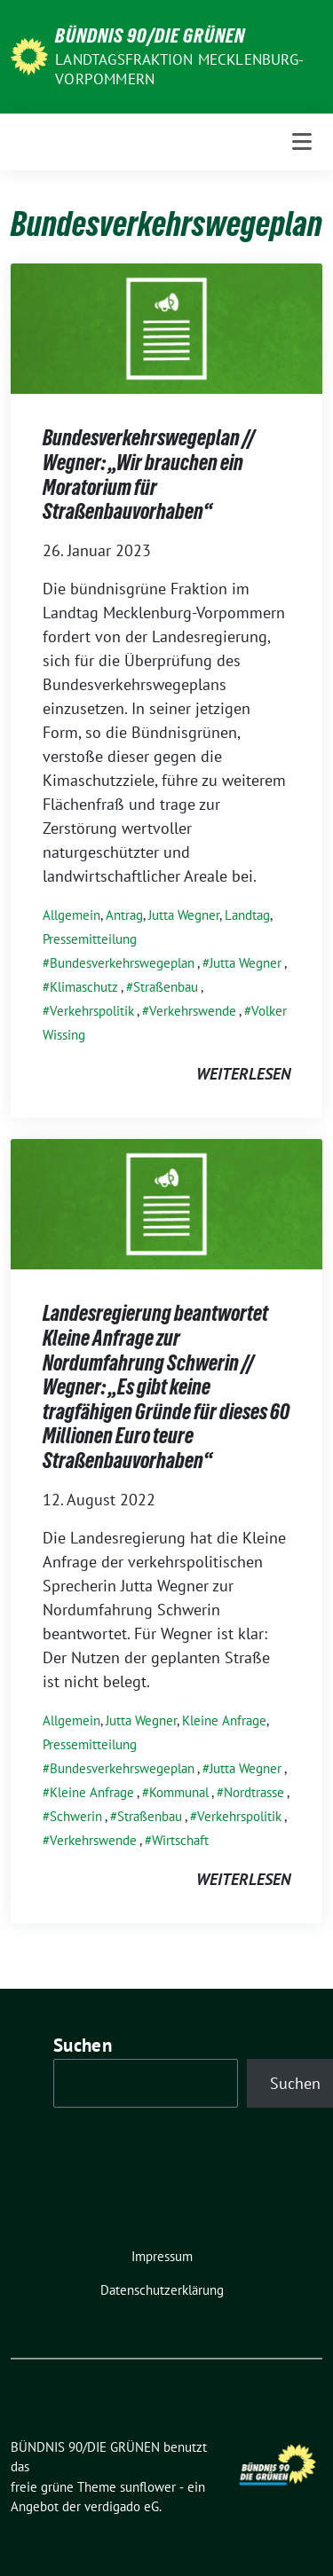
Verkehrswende (192, 1010)
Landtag (247, 915)
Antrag (124, 915)
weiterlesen (243, 1074)
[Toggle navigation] (301, 142)
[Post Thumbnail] (166, 327)
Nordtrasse (254, 1792)
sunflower (148, 2486)
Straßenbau (165, 986)
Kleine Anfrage (224, 1720)
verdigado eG (121, 2506)
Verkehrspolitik (92, 1010)
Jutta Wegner (183, 915)
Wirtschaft (180, 1840)
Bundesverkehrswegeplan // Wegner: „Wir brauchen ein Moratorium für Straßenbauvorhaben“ (149, 474)
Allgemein (71, 915)
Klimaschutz (84, 986)
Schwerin (76, 1816)
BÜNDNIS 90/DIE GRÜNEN (150, 35)
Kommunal (179, 1792)
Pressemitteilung (90, 939)
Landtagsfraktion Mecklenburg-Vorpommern (179, 69)
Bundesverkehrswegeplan (122, 962)
